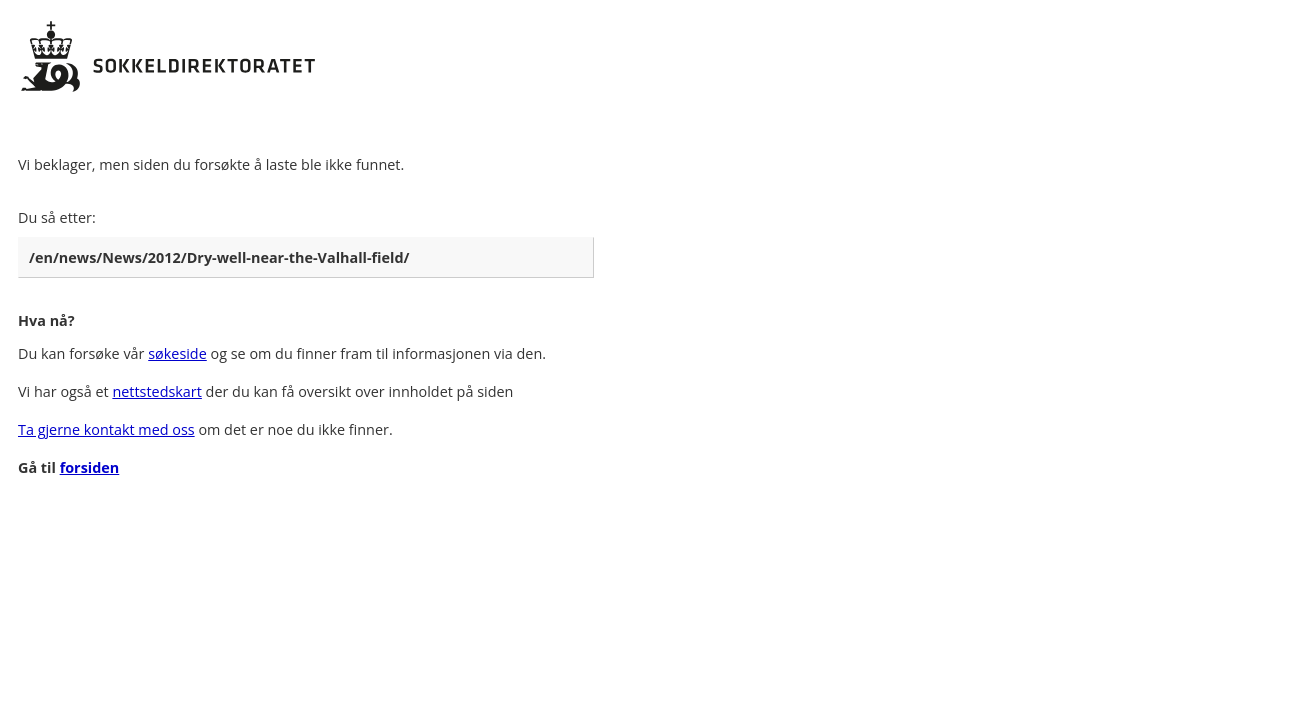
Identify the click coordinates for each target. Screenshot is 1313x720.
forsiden (90, 467)
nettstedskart (156, 391)
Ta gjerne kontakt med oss (106, 429)
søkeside (177, 353)
